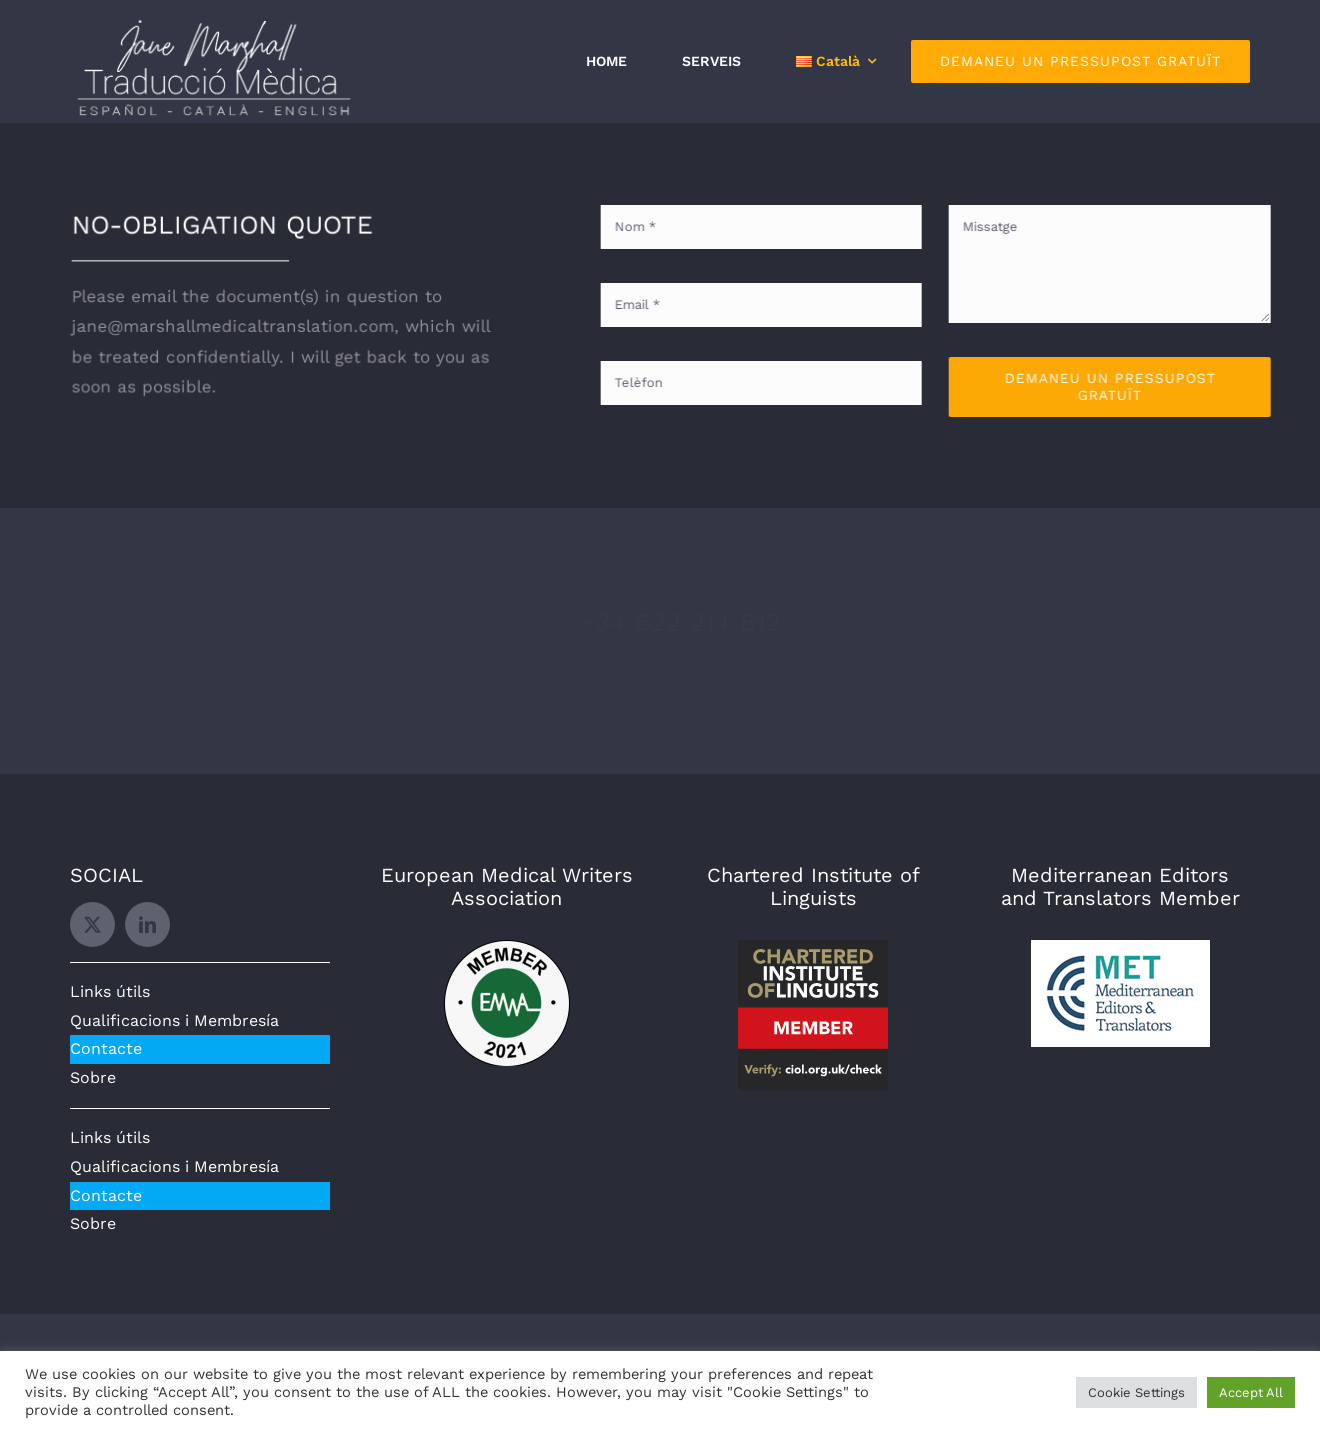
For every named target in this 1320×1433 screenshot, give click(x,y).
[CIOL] (813, 948)
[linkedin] (147, 924)
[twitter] (92, 924)
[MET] (1120, 948)
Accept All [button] (1251, 1392)
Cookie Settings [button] (1136, 1392)
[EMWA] (507, 948)
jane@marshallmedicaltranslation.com (663, 693)
